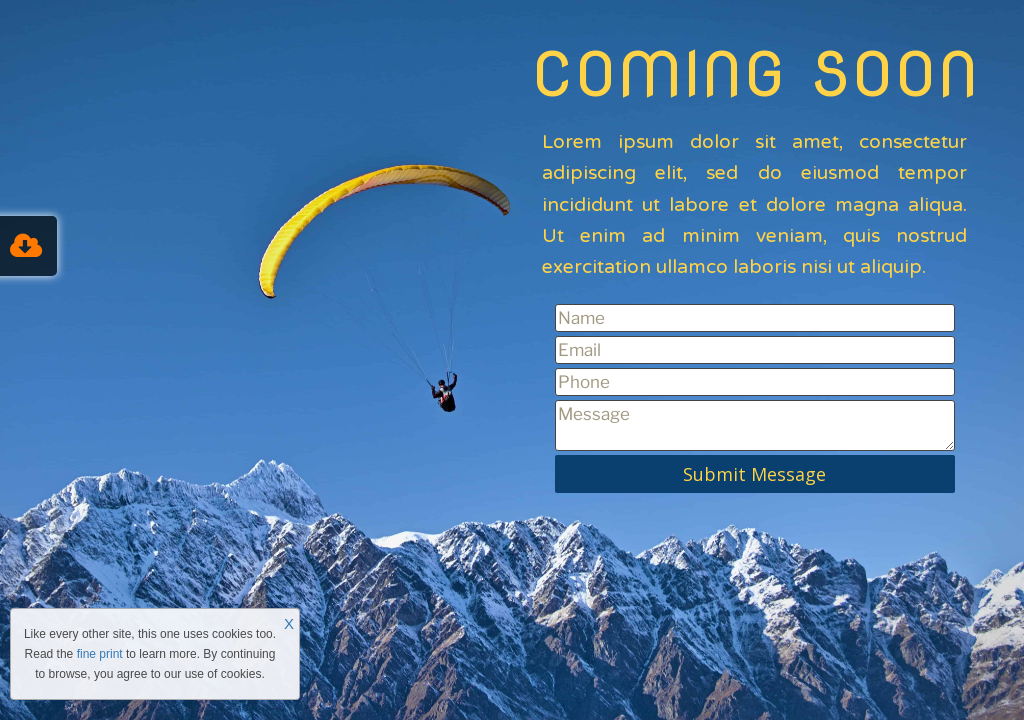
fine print (100, 654)
